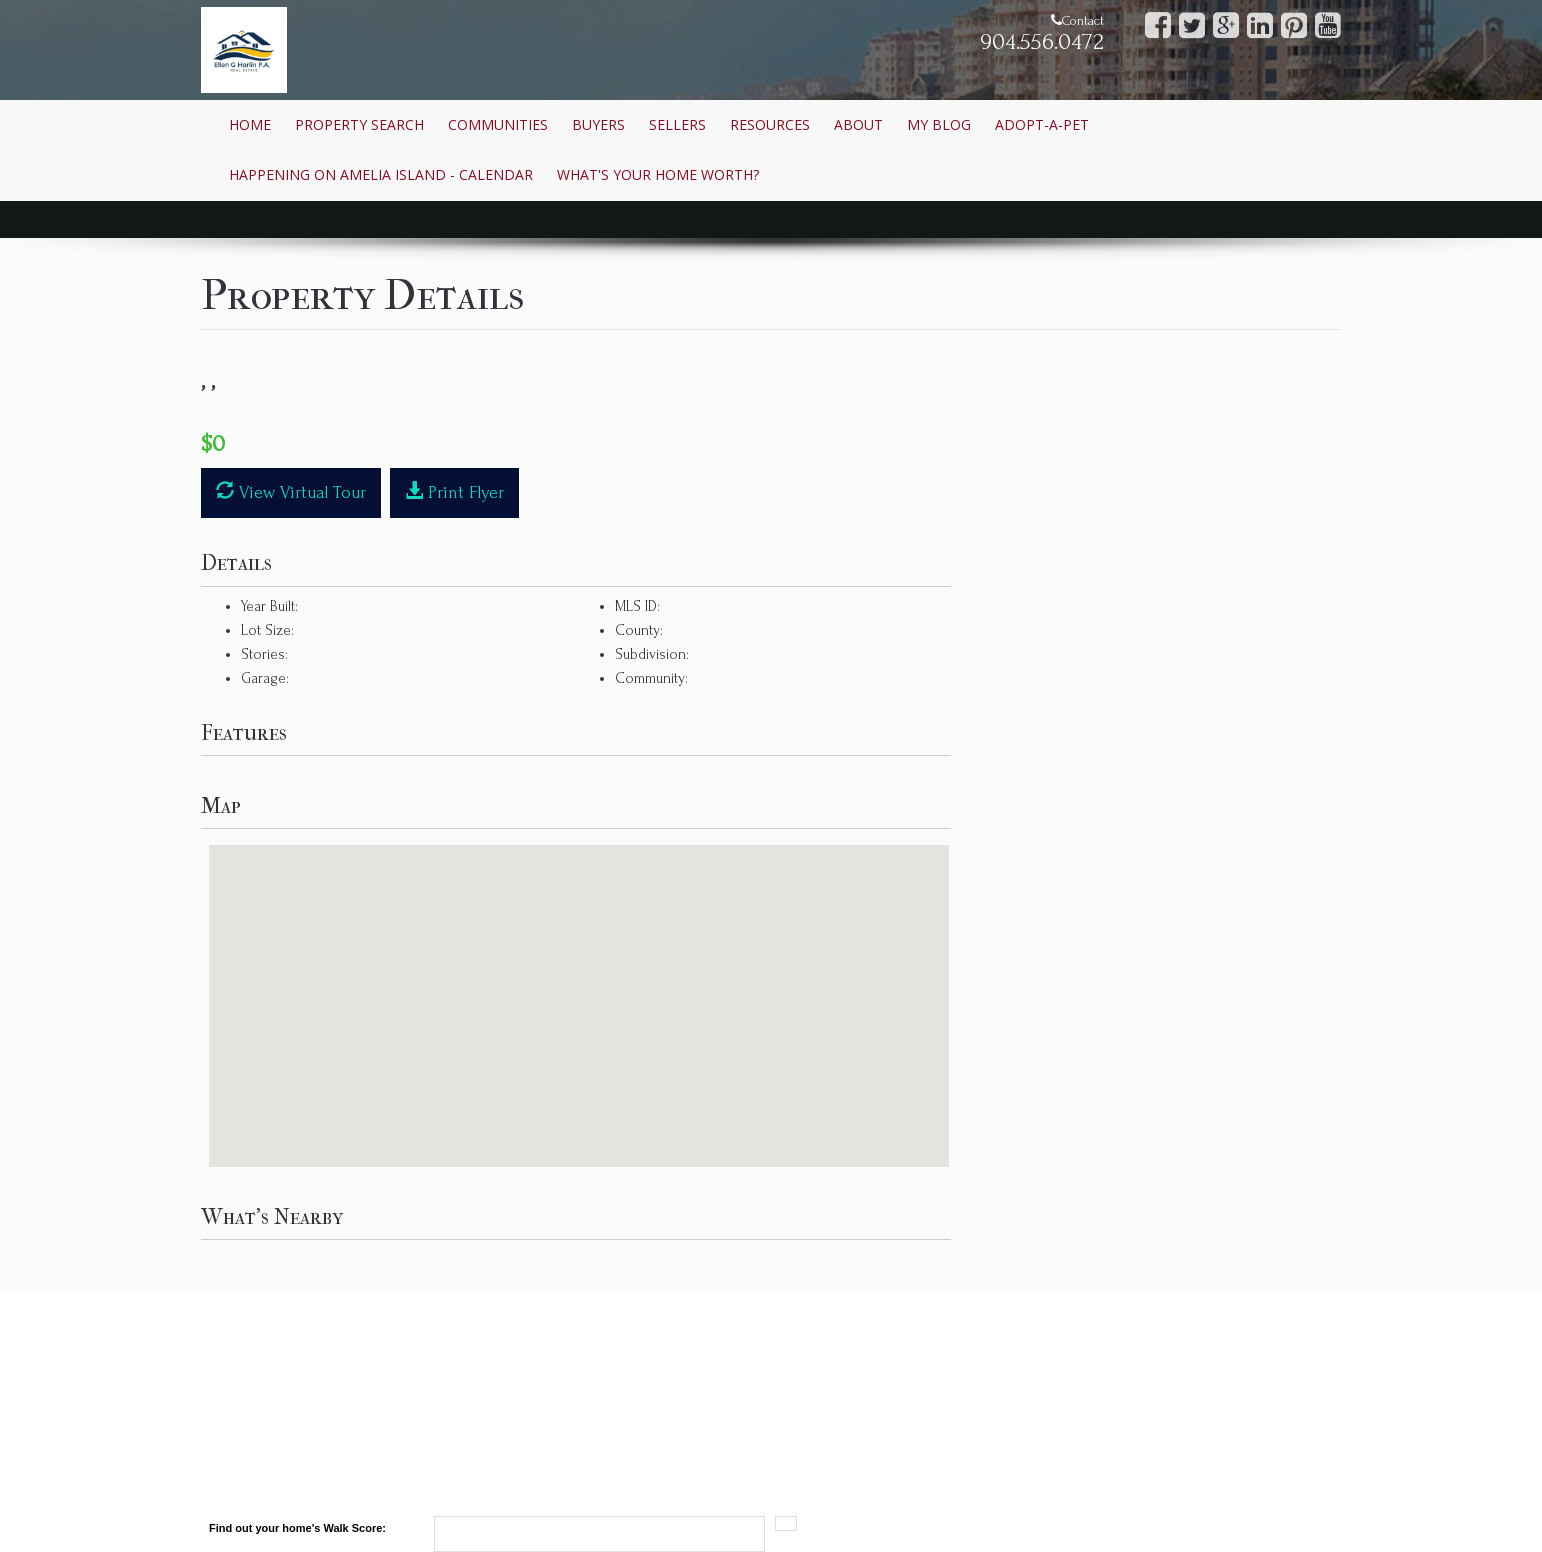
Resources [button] (770, 124)
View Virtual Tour (291, 491)
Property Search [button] (359, 124)
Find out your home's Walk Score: (297, 1528)
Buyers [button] (598, 124)
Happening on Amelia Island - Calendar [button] (381, 174)
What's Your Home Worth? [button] (658, 174)
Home (250, 124)
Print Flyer (454, 491)
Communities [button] (498, 124)
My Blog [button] (939, 124)
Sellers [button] (677, 124)
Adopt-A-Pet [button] (1042, 124)
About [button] (858, 124)
